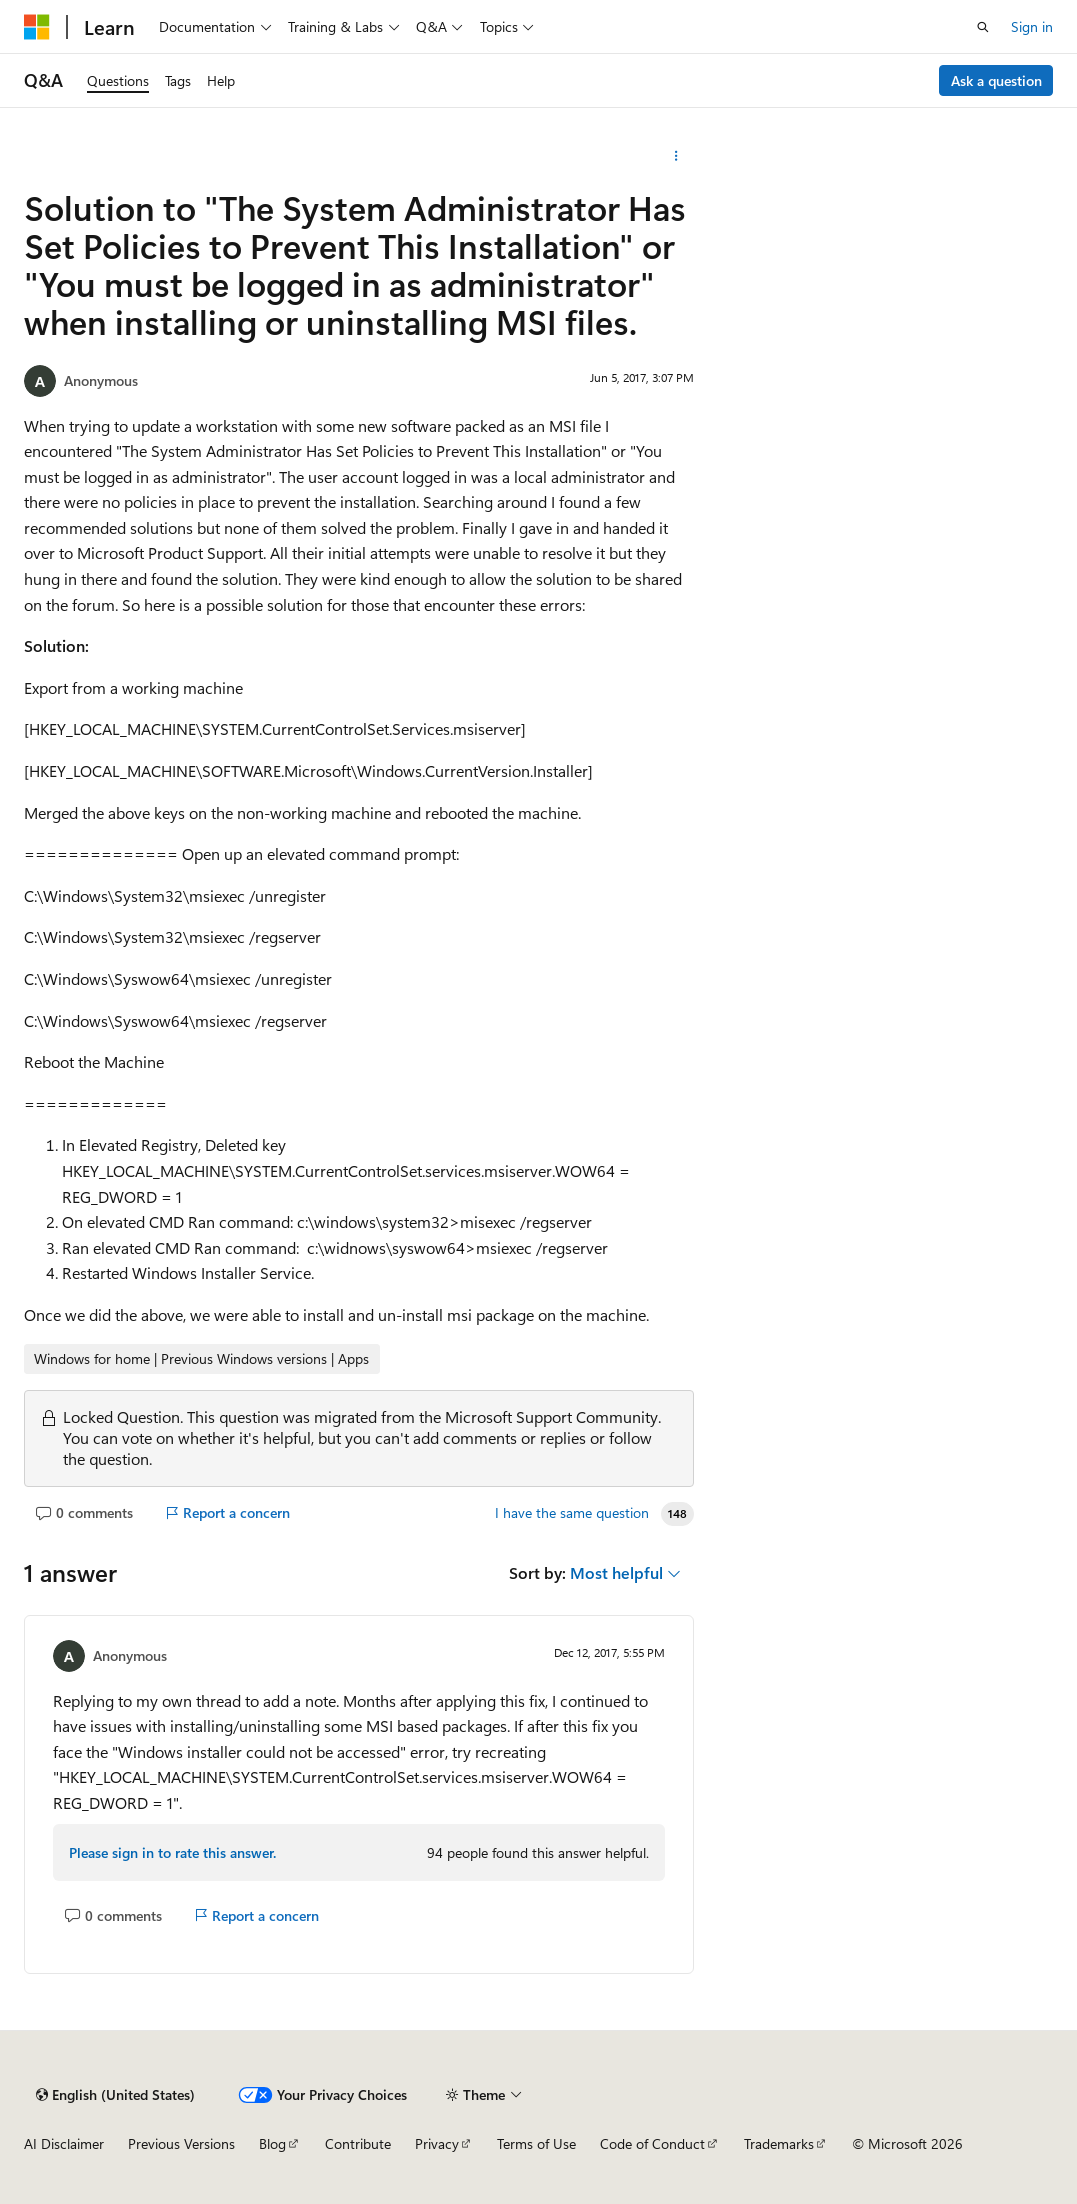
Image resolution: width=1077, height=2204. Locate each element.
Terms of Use (536, 2143)
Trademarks (779, 2143)
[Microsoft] (37, 27)
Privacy (437, 2143)
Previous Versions (181, 2143)
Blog (272, 2143)
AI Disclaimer (64, 2143)
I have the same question (572, 1513)
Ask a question (996, 80)
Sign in (1032, 26)
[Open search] (983, 27)
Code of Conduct (652, 2143)
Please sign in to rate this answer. (172, 1852)
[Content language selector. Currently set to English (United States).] (115, 2095)
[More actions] (676, 156)
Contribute (358, 2143)
